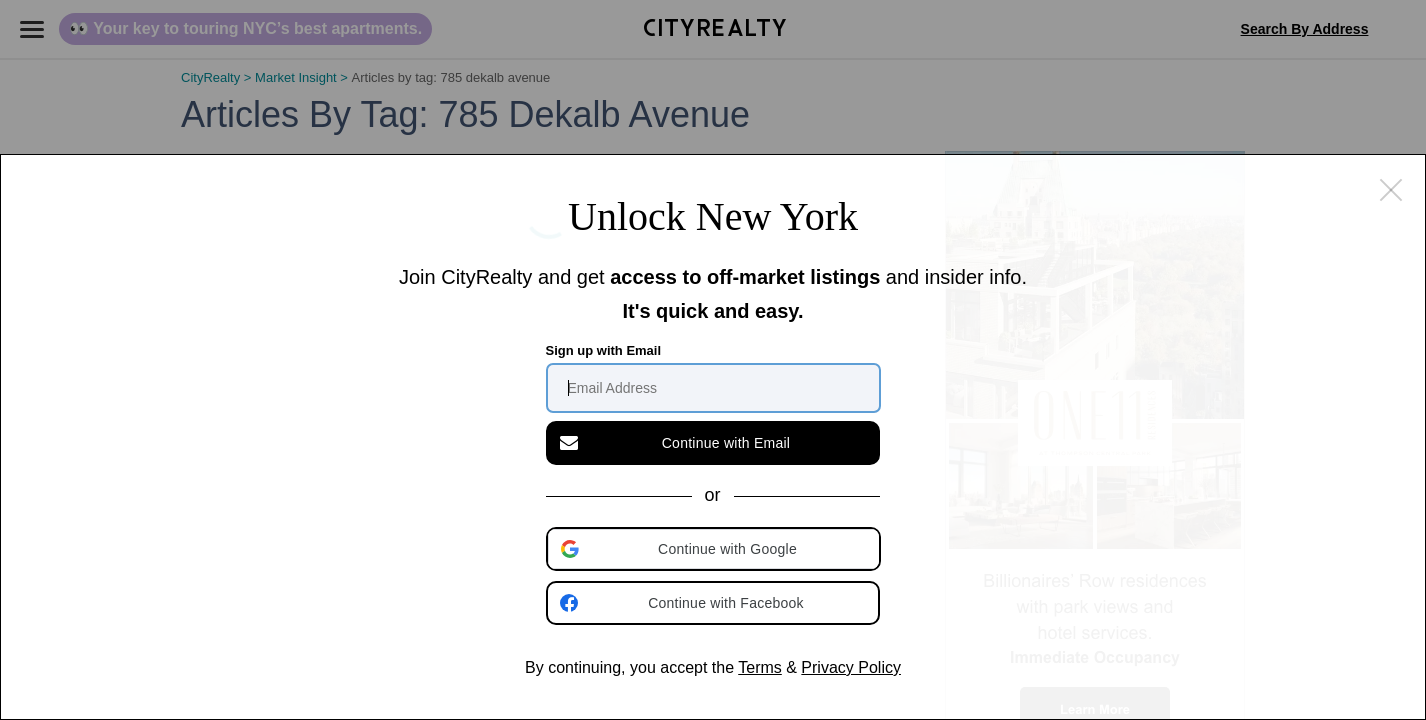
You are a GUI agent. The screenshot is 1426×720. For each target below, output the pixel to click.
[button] (715, 549)
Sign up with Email (604, 350)
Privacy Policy (851, 667)
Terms (760, 667)
